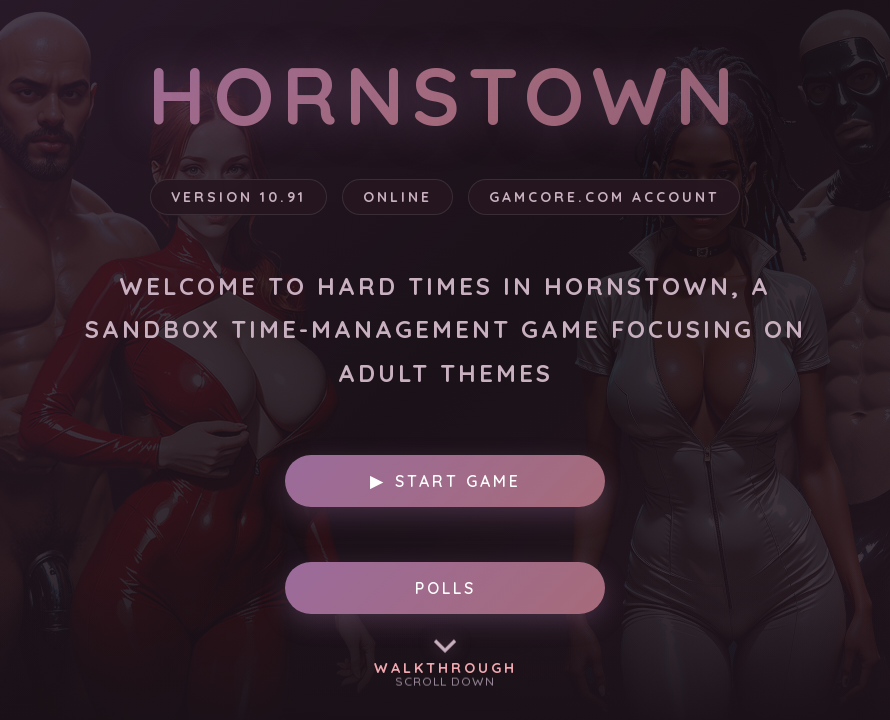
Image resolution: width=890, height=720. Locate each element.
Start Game (445, 481)
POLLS (445, 588)
